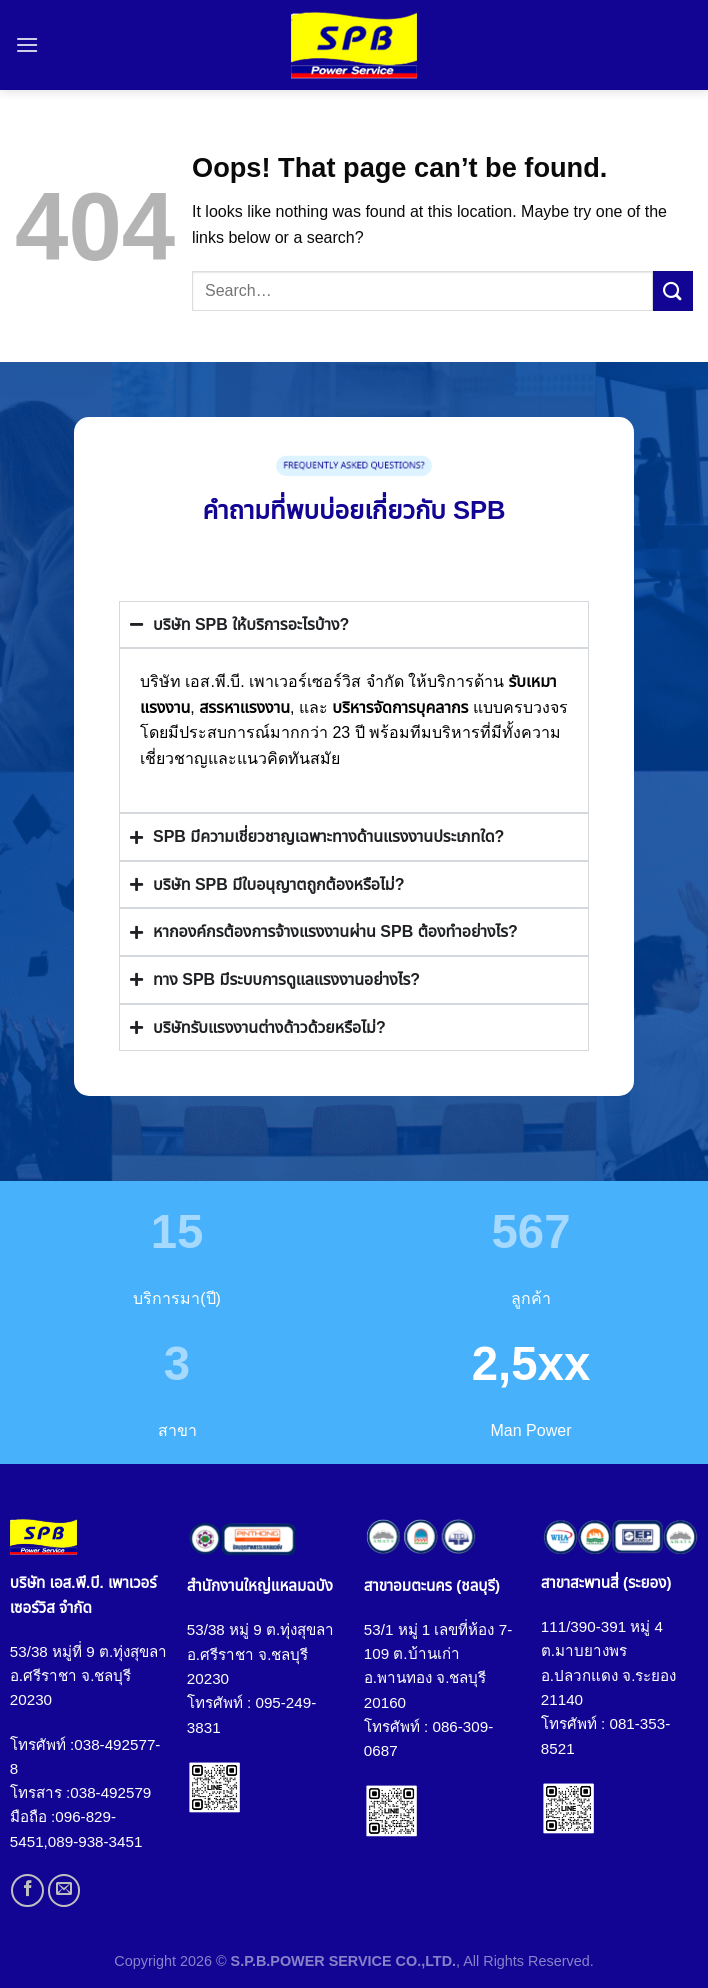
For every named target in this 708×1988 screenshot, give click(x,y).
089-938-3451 (95, 1841)
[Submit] (673, 290)
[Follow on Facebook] (27, 1890)
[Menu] (27, 44)
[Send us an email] (64, 1890)
